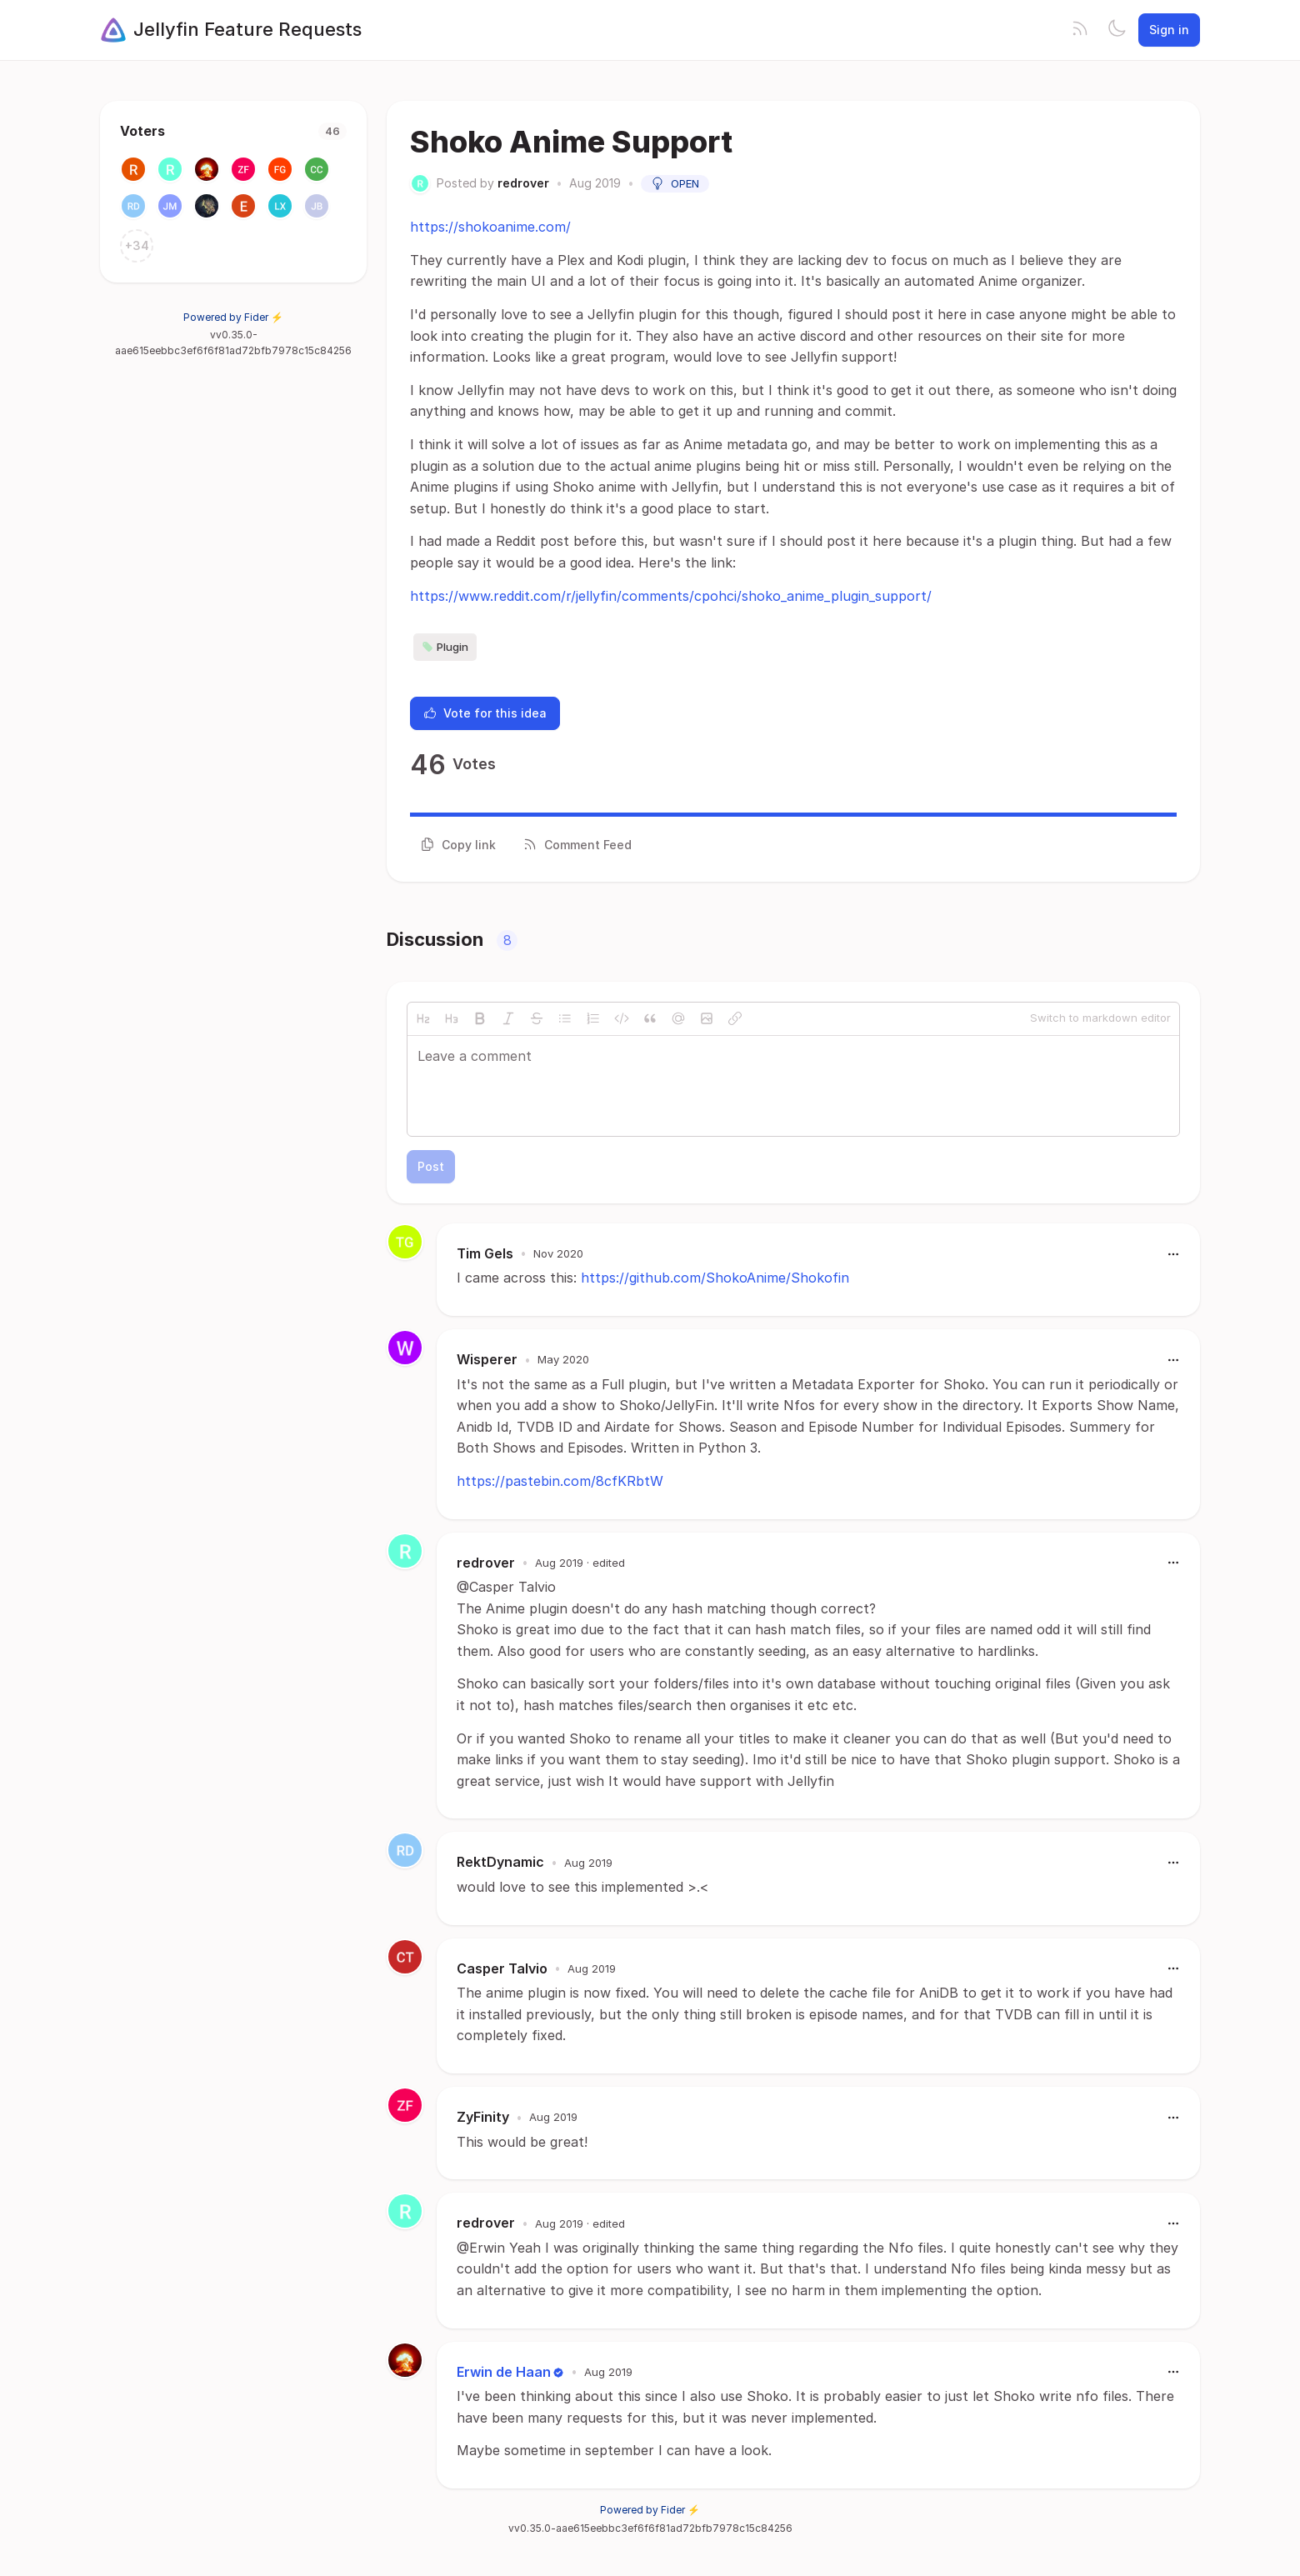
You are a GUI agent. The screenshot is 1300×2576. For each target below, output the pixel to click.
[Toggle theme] (1117, 30)
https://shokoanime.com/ (490, 226)
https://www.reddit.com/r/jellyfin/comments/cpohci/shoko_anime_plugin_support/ (671, 596)
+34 (137, 245)
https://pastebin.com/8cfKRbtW (560, 1481)
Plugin (445, 646)
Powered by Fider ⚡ (233, 317)
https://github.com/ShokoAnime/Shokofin (715, 1277)
